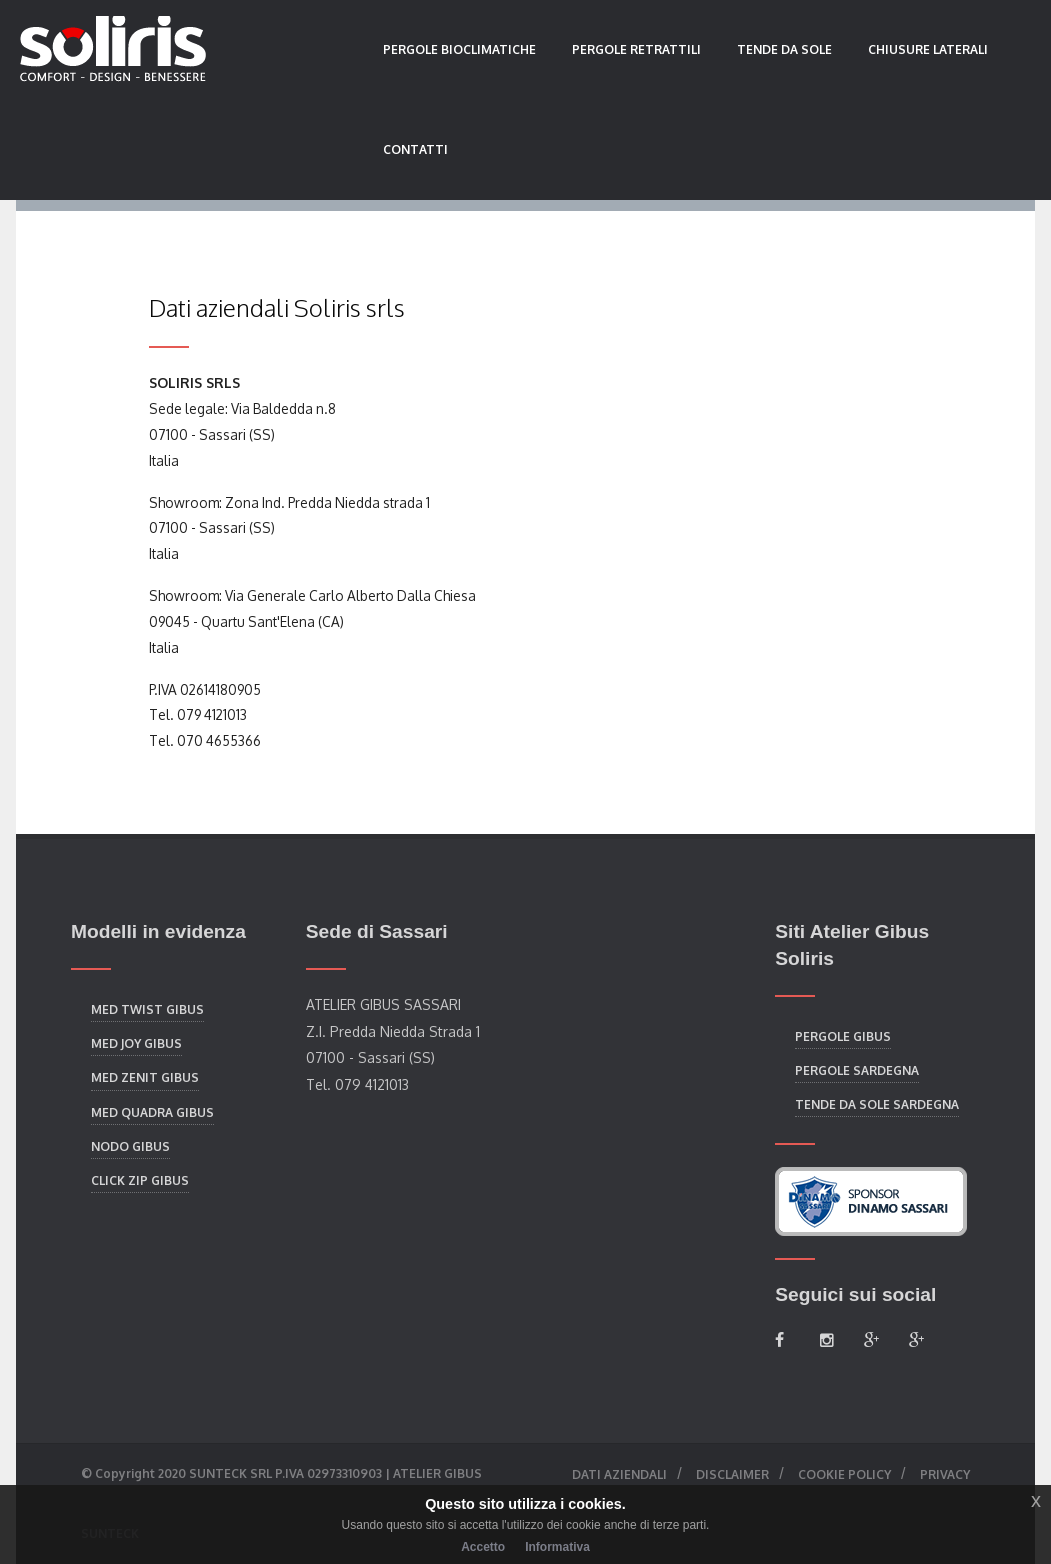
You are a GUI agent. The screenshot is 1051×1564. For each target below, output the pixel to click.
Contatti (415, 149)
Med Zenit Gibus (145, 1077)
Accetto (483, 1547)
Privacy (945, 1474)
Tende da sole (784, 49)
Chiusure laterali (928, 49)
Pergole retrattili (636, 49)
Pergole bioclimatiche (459, 49)
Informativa (557, 1547)
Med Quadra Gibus (152, 1112)
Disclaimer (732, 1474)
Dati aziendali (619, 1474)
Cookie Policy (844, 1474)
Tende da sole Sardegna (877, 1104)
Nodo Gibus (130, 1146)
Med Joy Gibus (136, 1043)
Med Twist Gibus (147, 1009)
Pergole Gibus (843, 1036)
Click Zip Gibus (140, 1180)
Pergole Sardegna (857, 1070)
